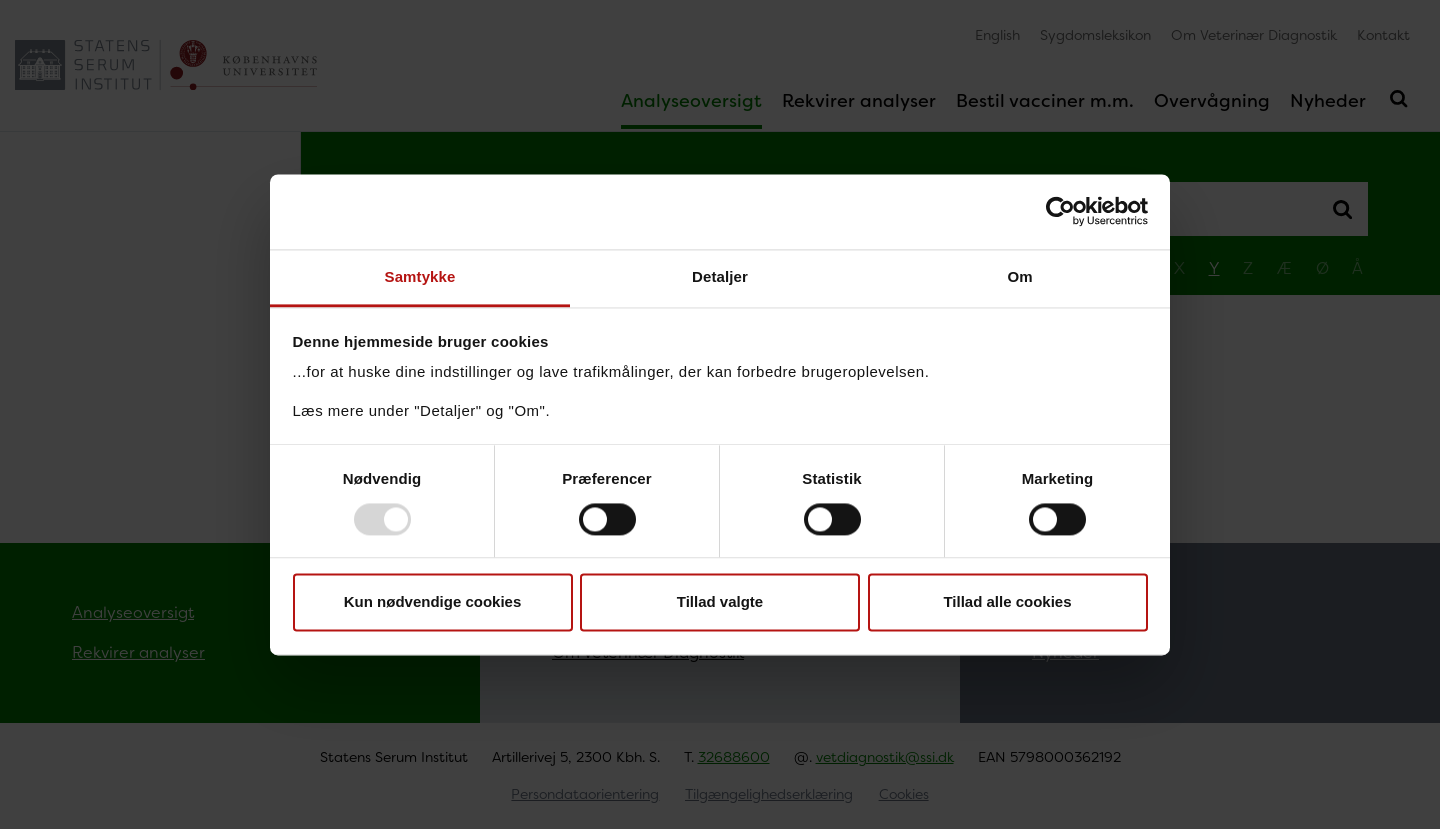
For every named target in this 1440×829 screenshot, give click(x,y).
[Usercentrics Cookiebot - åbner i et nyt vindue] (1060, 211)
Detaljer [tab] (720, 276)
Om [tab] (1019, 276)
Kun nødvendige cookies (433, 602)
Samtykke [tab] (420, 276)
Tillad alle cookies (1007, 602)
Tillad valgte (720, 602)
